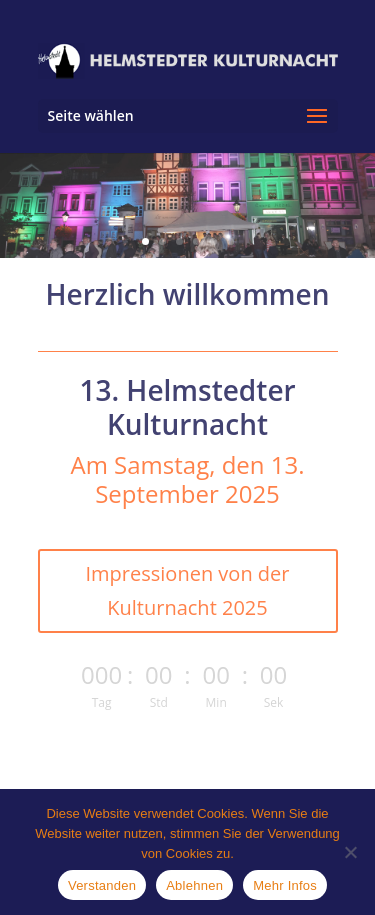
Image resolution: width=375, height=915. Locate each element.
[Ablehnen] (350, 852)
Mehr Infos (285, 885)
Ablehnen (194, 885)
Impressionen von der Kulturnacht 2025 (188, 590)
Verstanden (102, 885)
